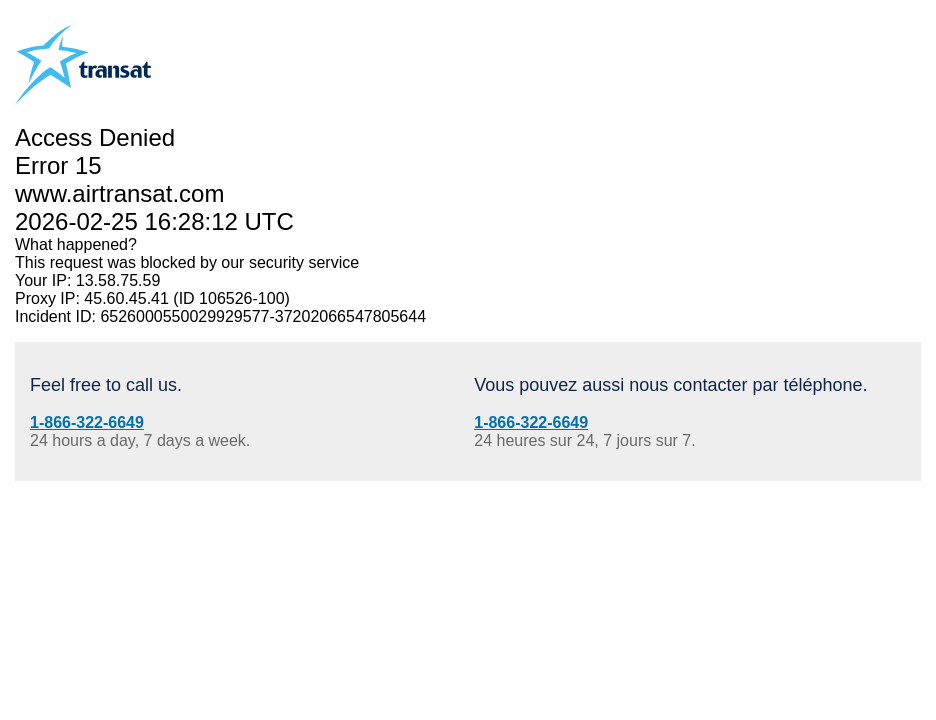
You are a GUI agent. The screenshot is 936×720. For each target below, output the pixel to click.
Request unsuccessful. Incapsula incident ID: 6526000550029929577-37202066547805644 (468, 360)
